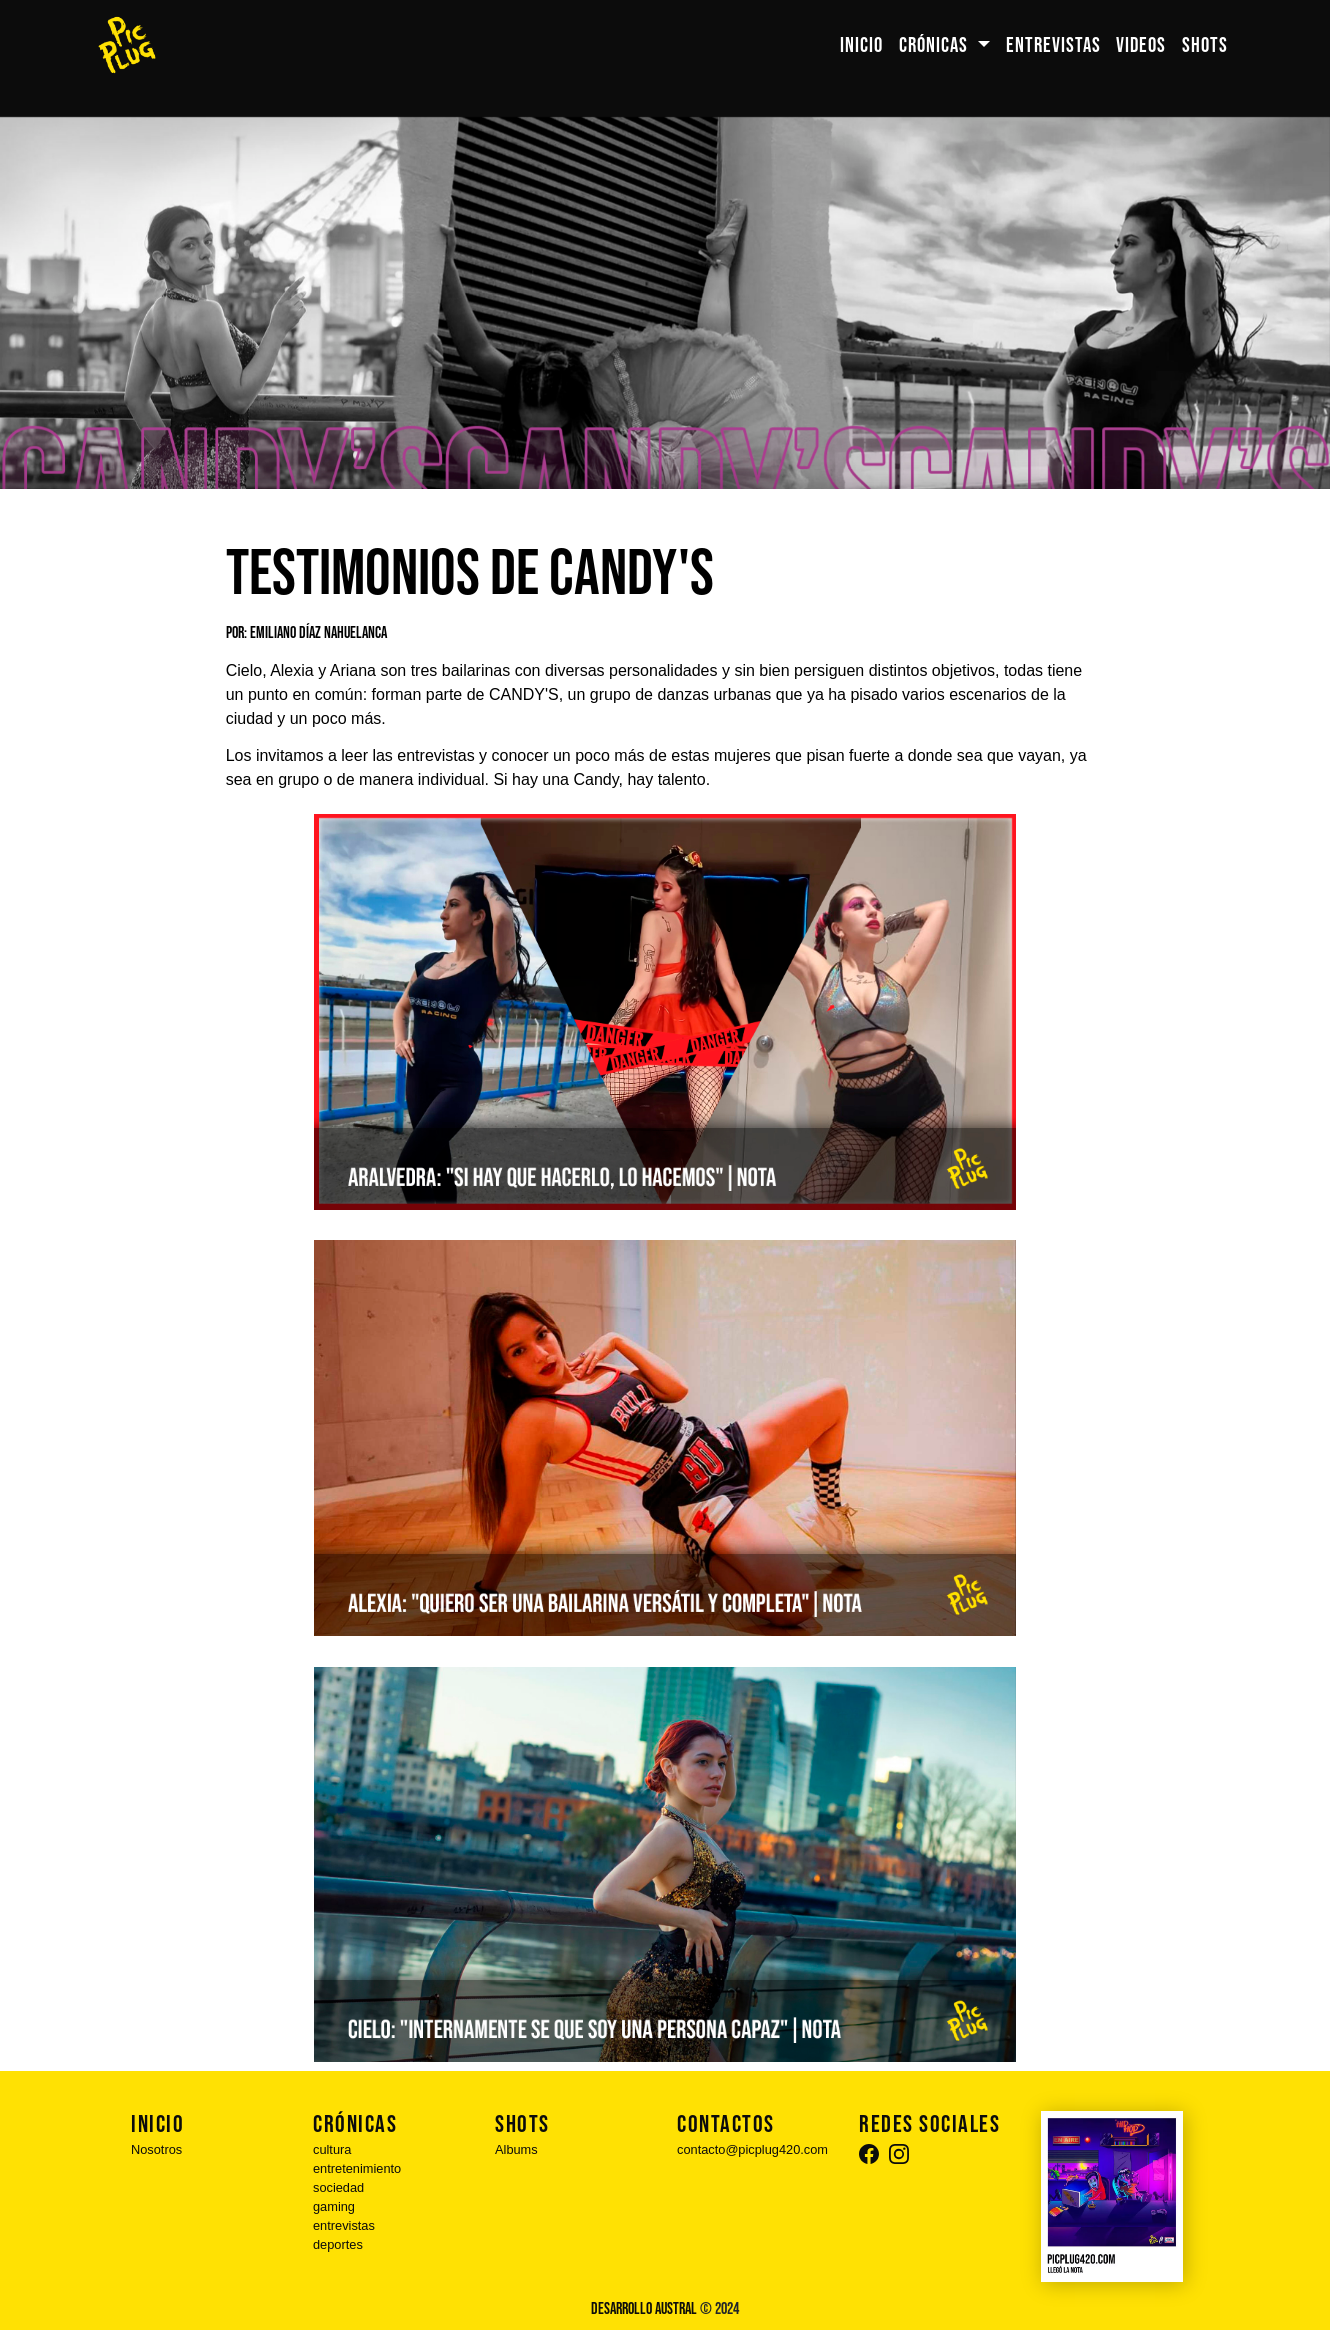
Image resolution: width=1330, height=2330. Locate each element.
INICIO (861, 45)
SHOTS (1205, 45)
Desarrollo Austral (644, 2309)
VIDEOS (1141, 45)
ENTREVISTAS (1053, 45)
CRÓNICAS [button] (935, 45)
